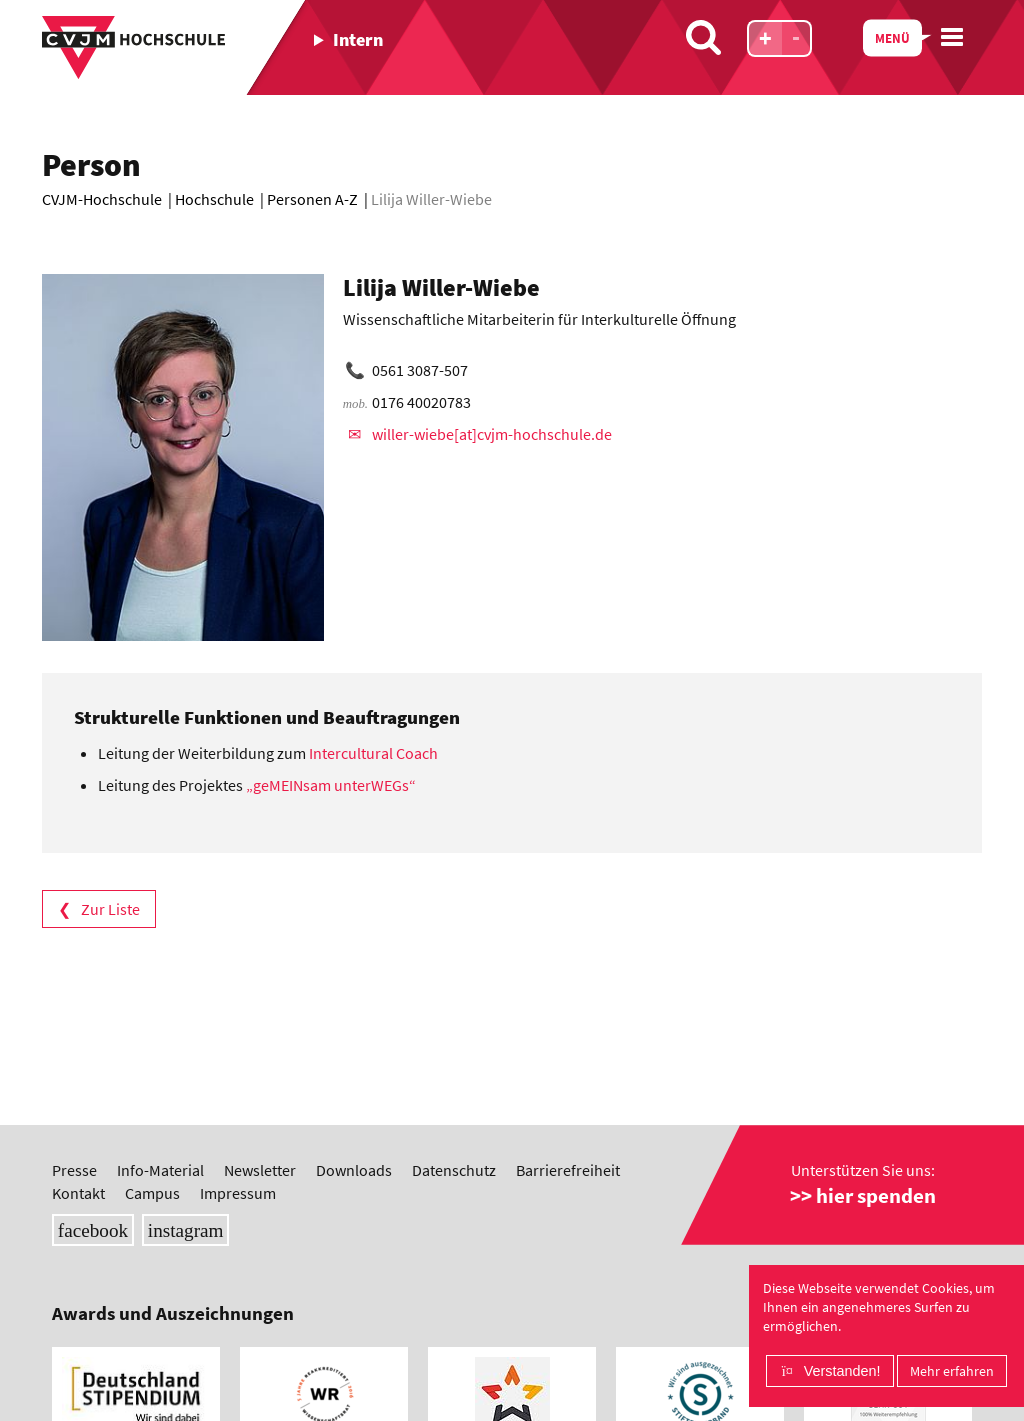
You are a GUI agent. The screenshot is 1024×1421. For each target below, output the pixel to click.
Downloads (354, 1170)
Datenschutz (454, 1170)
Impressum (238, 1193)
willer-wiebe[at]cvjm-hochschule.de (492, 434)
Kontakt (78, 1193)
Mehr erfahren (952, 1371)
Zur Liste (110, 909)
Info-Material (160, 1170)
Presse (74, 1170)
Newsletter (260, 1170)
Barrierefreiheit (568, 1170)
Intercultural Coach (375, 753)
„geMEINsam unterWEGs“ (332, 785)
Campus (152, 1193)
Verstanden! (842, 1371)
